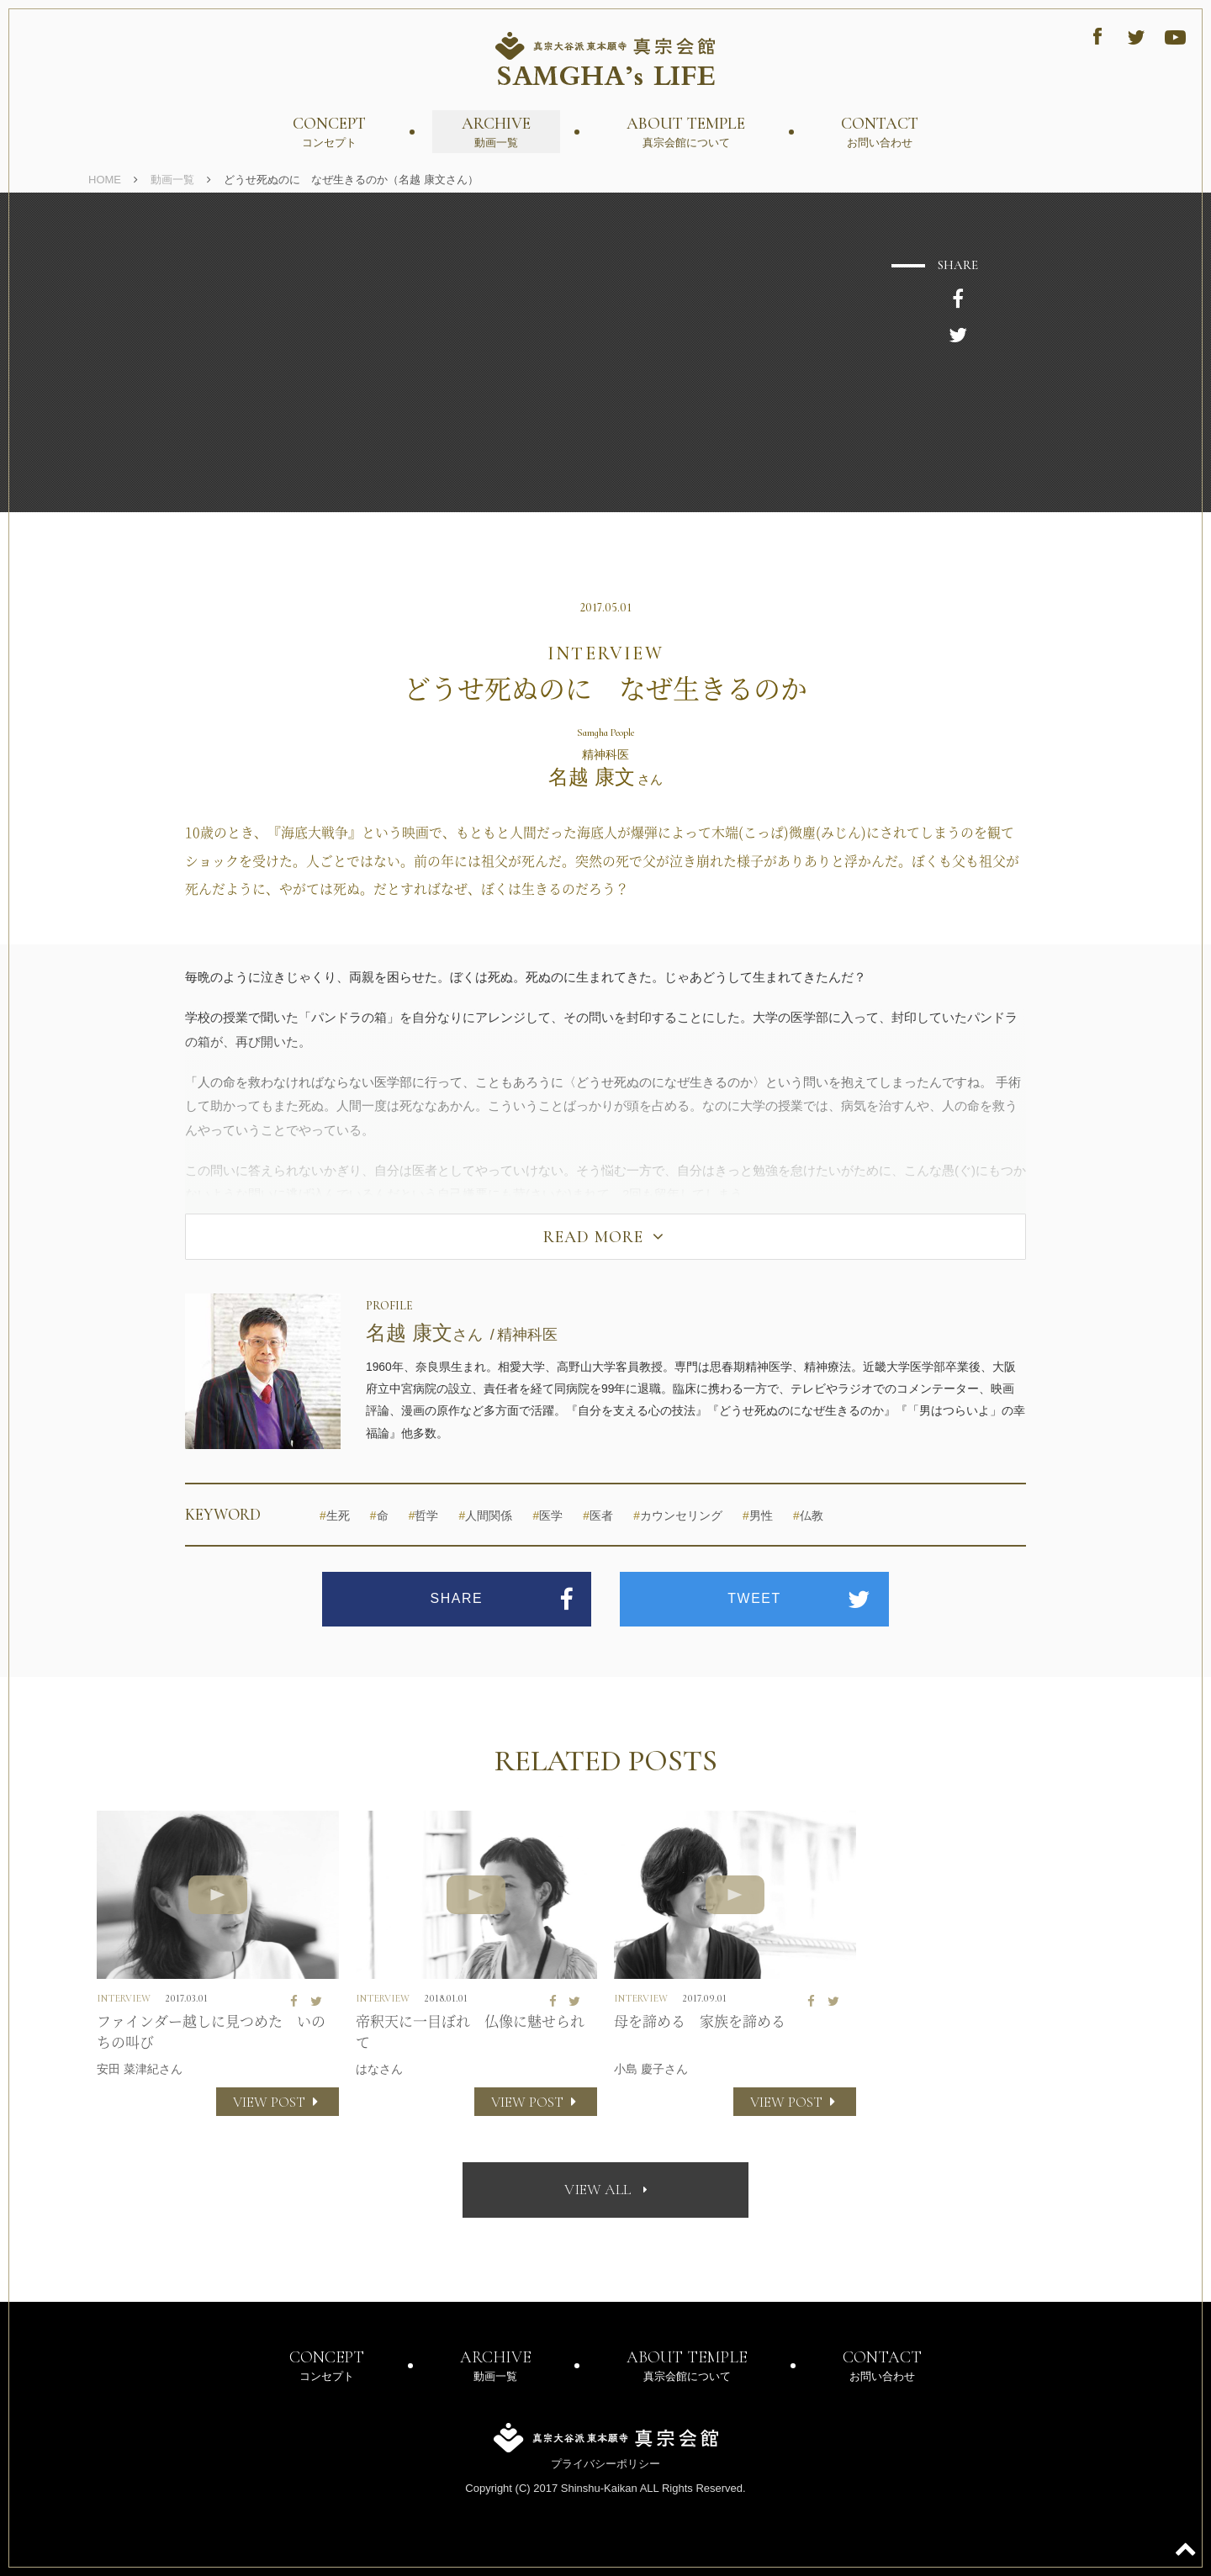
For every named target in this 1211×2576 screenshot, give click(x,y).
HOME (104, 179)
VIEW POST (277, 2102)
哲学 (424, 1516)
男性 (758, 1516)
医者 (598, 1516)
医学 (547, 1516)
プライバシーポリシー (605, 2463)
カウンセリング (677, 1516)
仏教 (808, 1516)
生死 (335, 1516)
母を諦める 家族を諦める (699, 2020)
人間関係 (486, 1516)
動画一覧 (172, 179)
